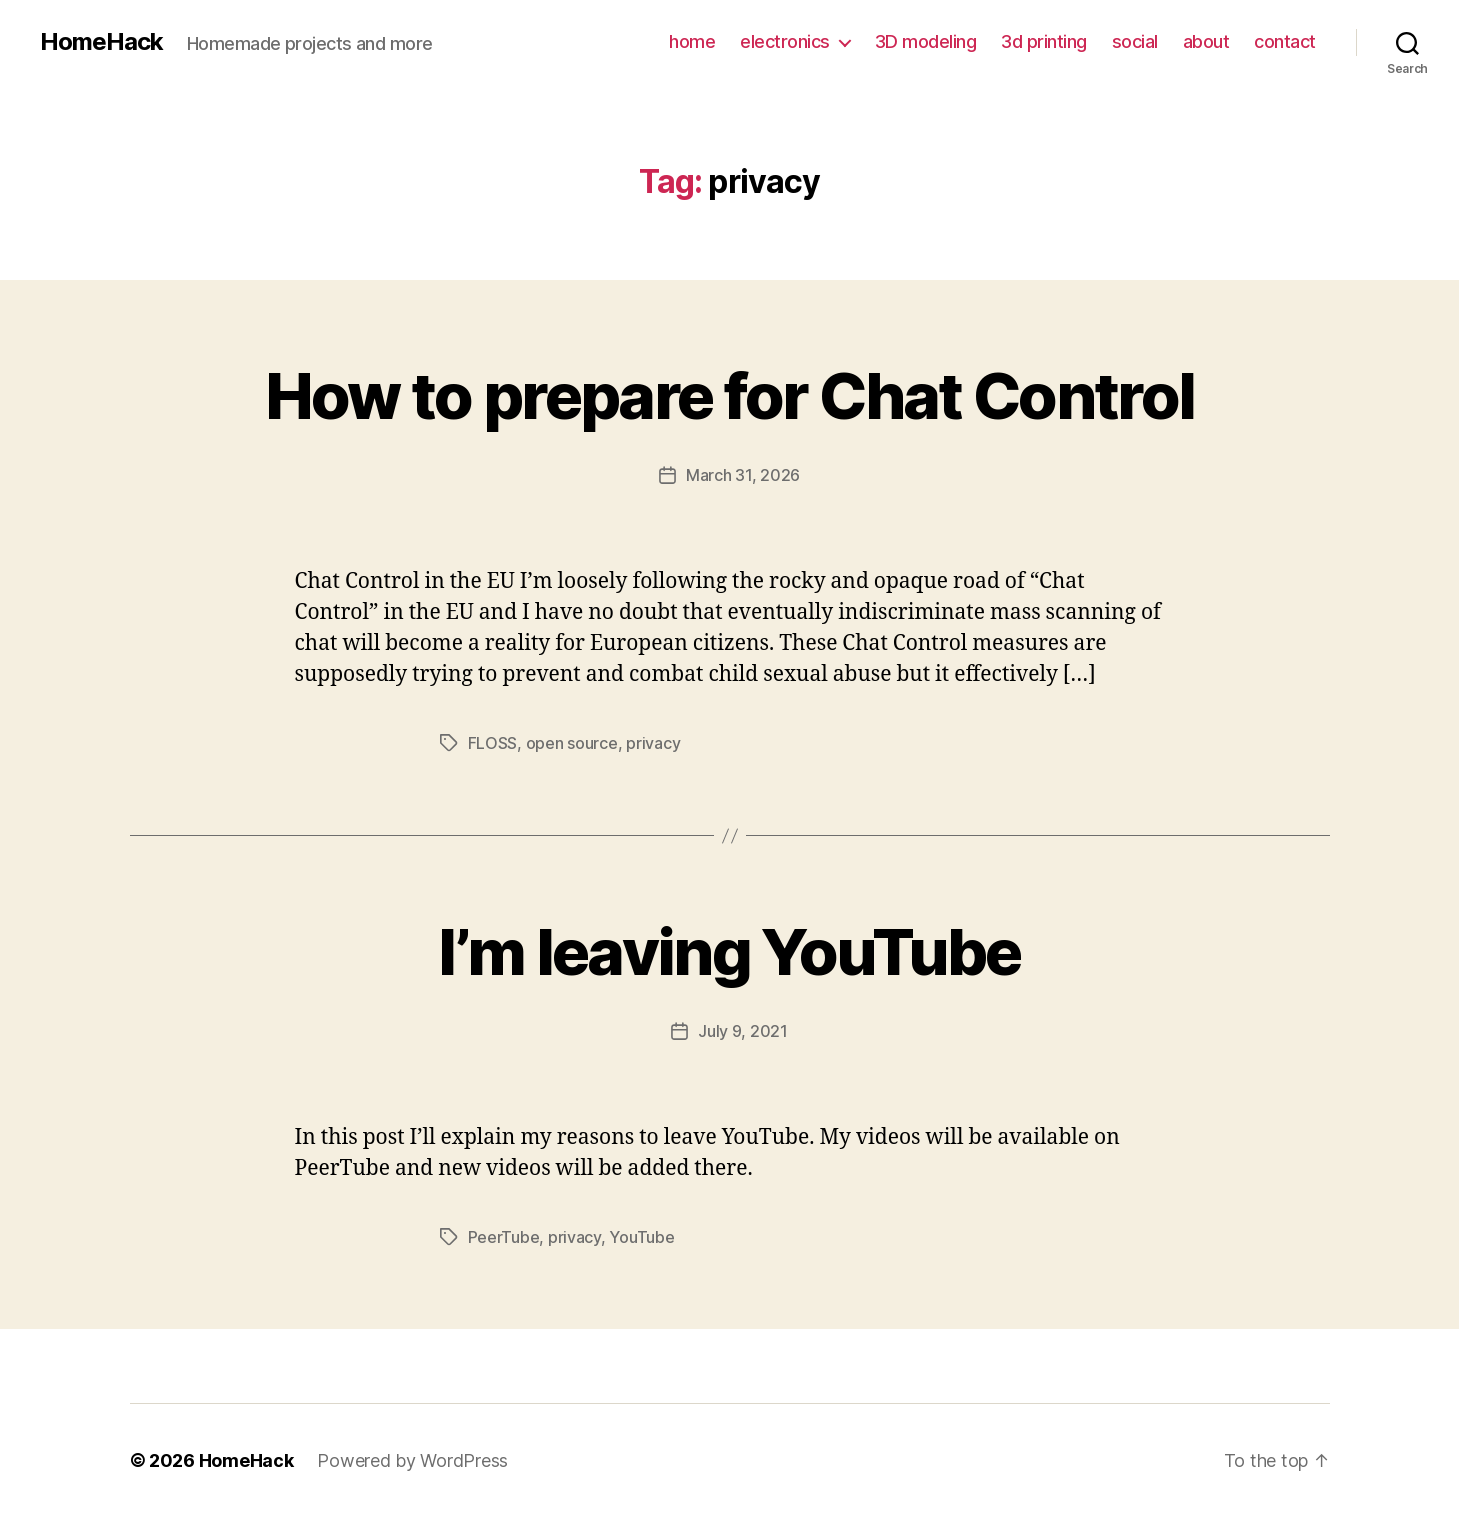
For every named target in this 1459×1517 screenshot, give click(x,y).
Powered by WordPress (412, 1460)
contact (1285, 41)
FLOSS (493, 743)
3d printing (1044, 41)
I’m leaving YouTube (729, 951)
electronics (785, 41)
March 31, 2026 (743, 475)
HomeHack (101, 42)
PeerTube (504, 1237)
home (692, 41)
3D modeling (926, 41)
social (1135, 41)
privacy (653, 743)
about (1206, 41)
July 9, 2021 (743, 1031)
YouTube (641, 1237)
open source (572, 743)
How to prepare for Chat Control (730, 395)
